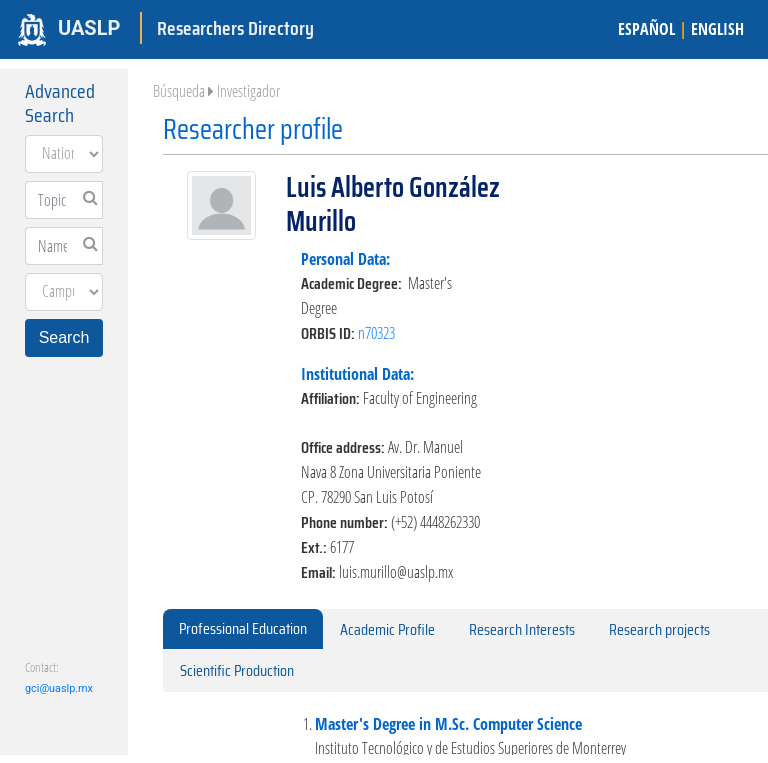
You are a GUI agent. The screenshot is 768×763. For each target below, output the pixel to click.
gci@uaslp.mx (59, 688)
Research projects (659, 629)
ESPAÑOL (646, 29)
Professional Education (243, 628)
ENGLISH (717, 29)
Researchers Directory (235, 28)
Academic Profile (387, 629)
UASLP (89, 28)
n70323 (376, 333)
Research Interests (522, 629)
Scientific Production (237, 670)
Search (64, 337)
